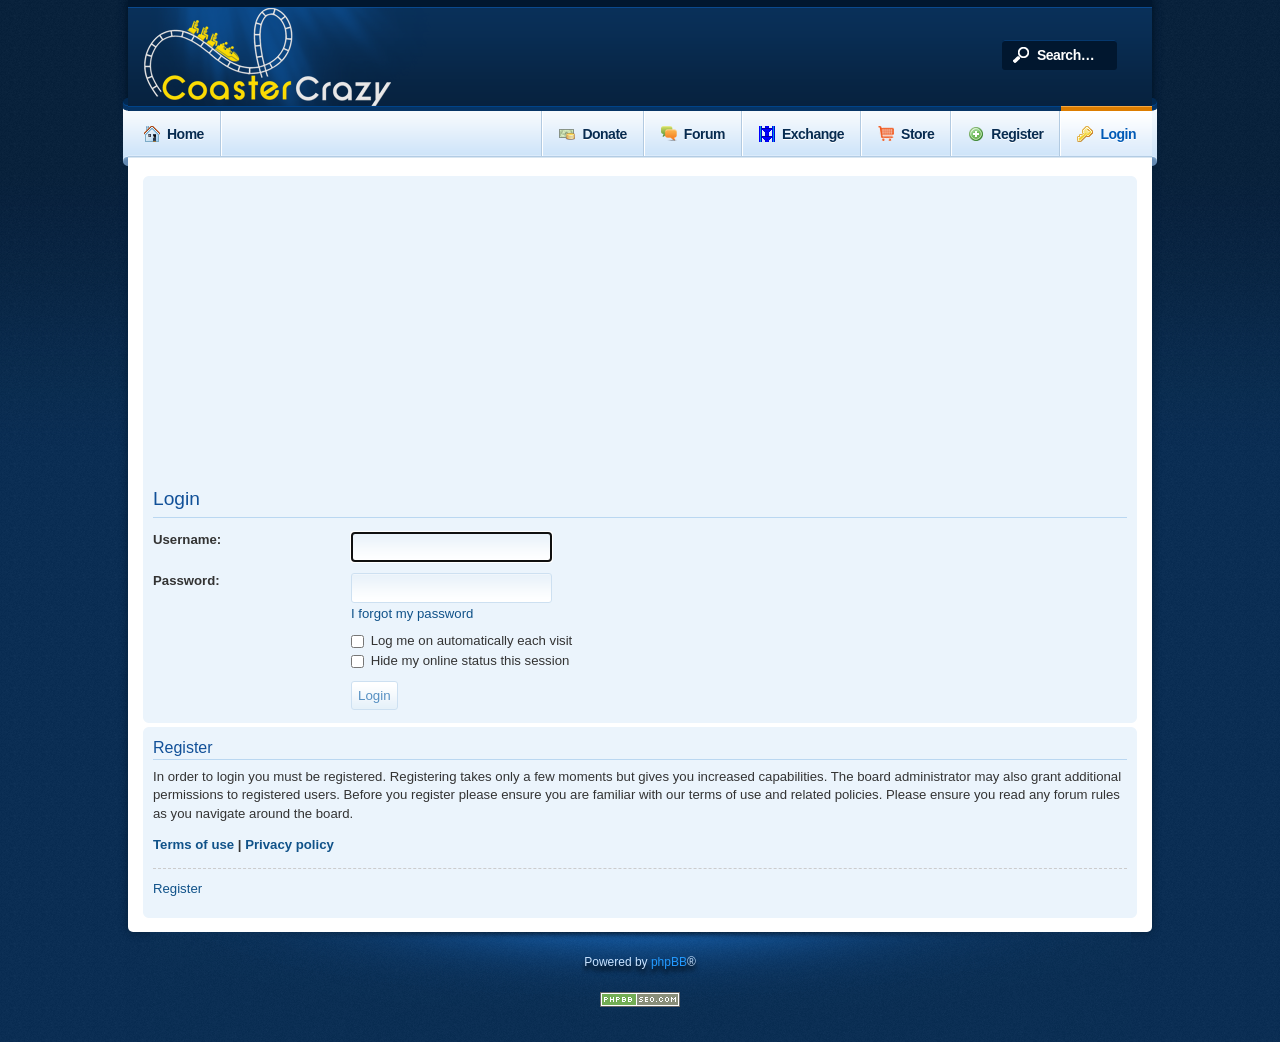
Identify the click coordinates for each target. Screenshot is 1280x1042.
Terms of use (193, 844)
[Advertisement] (640, 331)
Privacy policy (289, 844)
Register (1005, 134)
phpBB (669, 962)
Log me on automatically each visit (461, 640)
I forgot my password (412, 613)
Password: (186, 580)
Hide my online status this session (460, 660)
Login (1106, 134)
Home (174, 134)
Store (906, 134)
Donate (592, 134)
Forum (693, 134)
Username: (187, 539)
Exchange (801, 134)
